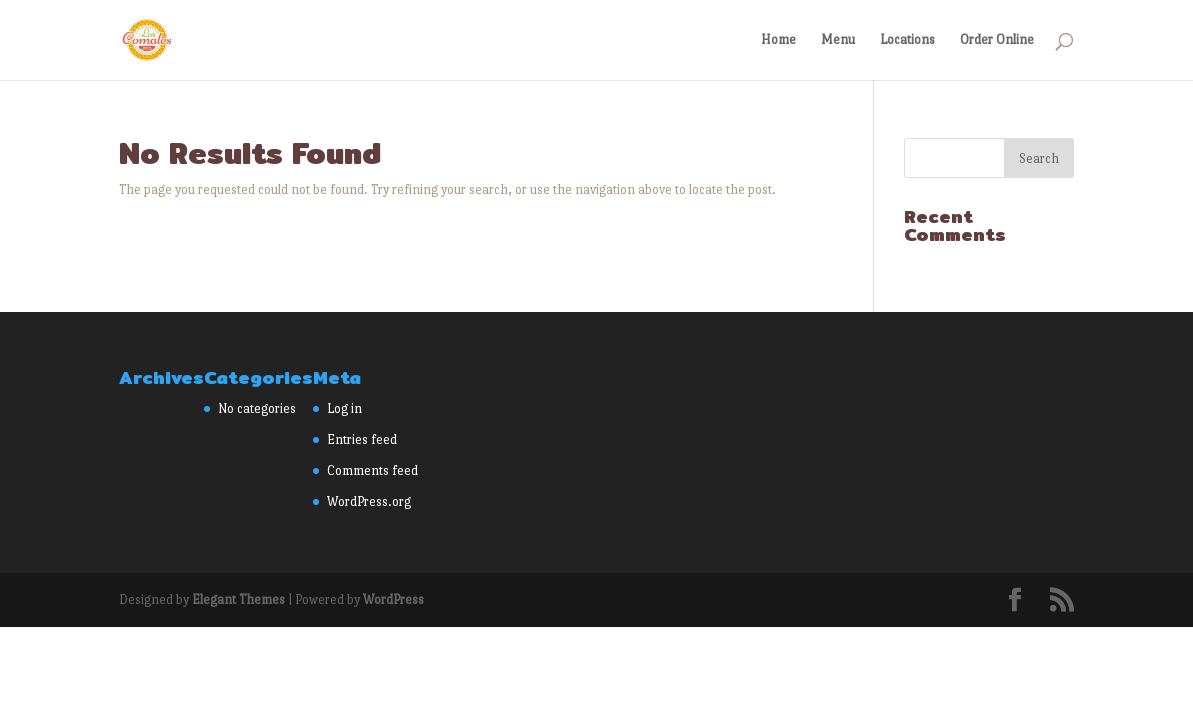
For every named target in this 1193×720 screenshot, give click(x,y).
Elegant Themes (238, 599)
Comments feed (372, 470)
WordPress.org (369, 501)
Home (778, 40)
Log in (344, 408)
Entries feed (362, 439)
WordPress (393, 599)
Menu (838, 40)
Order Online (997, 40)
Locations (907, 40)
